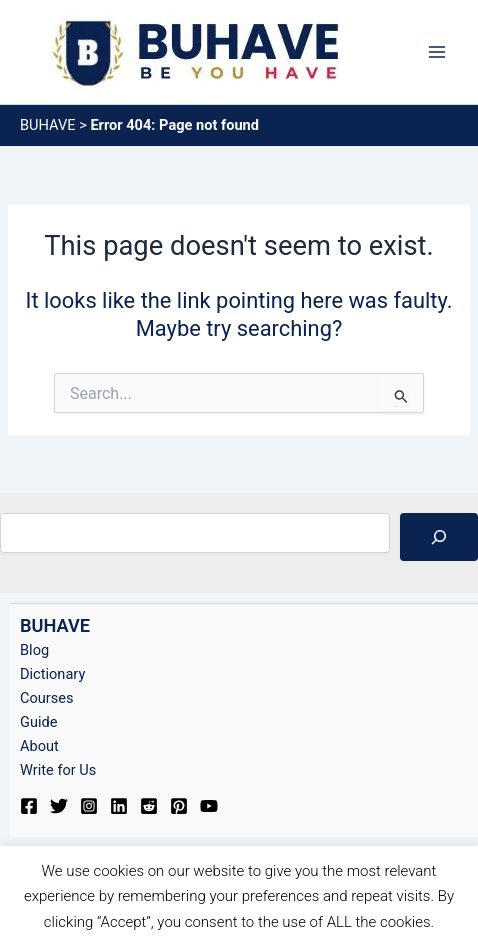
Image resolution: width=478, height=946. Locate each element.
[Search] (439, 537)
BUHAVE (48, 125)
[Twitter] (59, 806)
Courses (47, 698)
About (39, 746)
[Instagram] (89, 806)
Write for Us (58, 770)
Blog (34, 650)
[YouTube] (209, 806)
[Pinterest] (179, 806)
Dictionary (52, 674)
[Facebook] (29, 806)
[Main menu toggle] (437, 52)
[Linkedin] (119, 806)
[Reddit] (149, 806)
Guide (38, 722)
